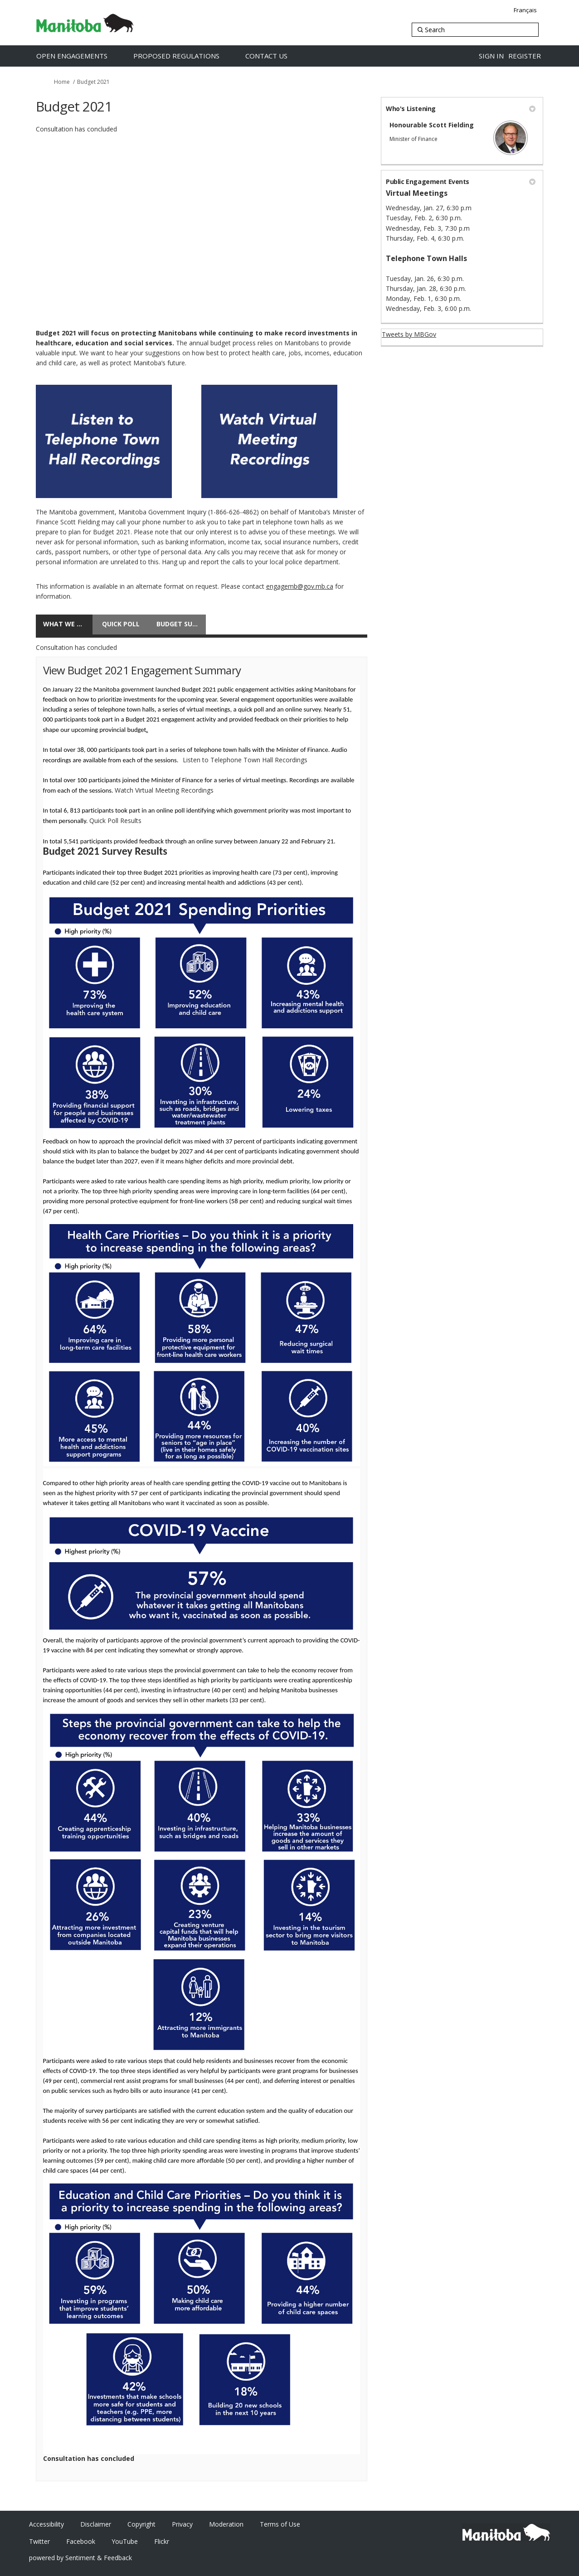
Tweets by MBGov (409, 334)
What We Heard (67, 624)
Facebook (80, 2541)
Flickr (161, 2541)
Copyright (141, 2524)
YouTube (125, 2541)
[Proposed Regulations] (185, 56)
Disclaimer (95, 2524)
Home (62, 82)
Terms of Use (280, 2524)
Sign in (491, 55)
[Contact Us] (276, 56)
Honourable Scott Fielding (431, 125)
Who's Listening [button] (460, 108)
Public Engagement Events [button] (460, 181)
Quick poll (121, 624)
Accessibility (46, 2524)
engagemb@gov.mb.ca (299, 586)
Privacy (182, 2524)
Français (525, 10)
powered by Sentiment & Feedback (80, 2557)
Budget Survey (181, 624)
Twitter (39, 2541)
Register (524, 55)
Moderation (226, 2524)
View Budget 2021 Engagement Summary (142, 670)
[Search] (475, 30)
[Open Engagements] (81, 56)
